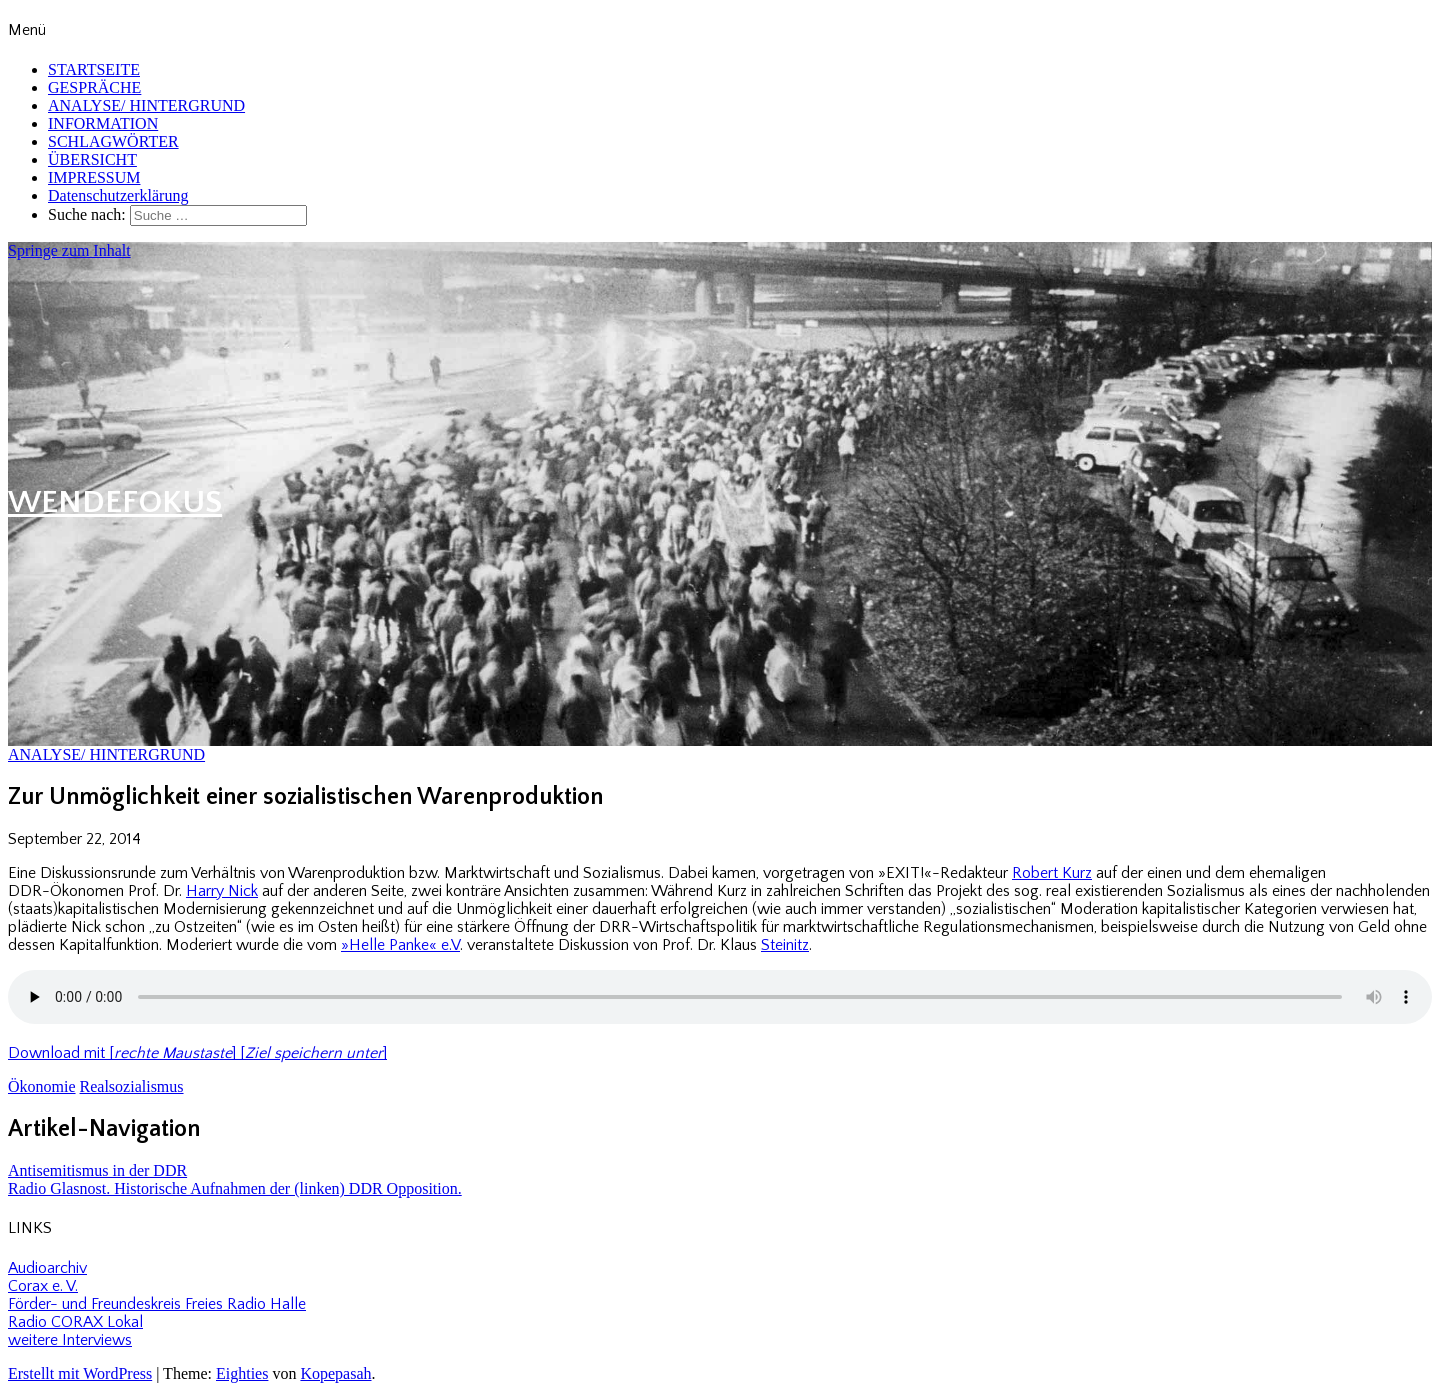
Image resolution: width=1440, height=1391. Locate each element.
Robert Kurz (1052, 873)
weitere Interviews (70, 1340)
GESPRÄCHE (94, 87)
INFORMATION (103, 123)
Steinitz (785, 945)
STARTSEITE (94, 69)
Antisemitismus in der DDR (97, 1170)
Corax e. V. (43, 1286)
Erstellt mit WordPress (80, 1373)
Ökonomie (42, 1086)
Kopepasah (335, 1373)
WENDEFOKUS (115, 502)
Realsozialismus (132, 1086)
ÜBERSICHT (92, 159)
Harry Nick (222, 891)
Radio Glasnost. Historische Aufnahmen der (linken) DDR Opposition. (235, 1188)
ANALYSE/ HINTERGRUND (146, 105)
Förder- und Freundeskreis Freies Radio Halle (157, 1304)
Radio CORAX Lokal (75, 1322)
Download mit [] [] (197, 1053)
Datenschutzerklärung (118, 195)
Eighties (242, 1373)
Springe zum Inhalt (69, 250)
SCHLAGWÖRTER (113, 141)
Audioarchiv (47, 1268)
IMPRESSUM (94, 177)
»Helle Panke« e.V (400, 945)
